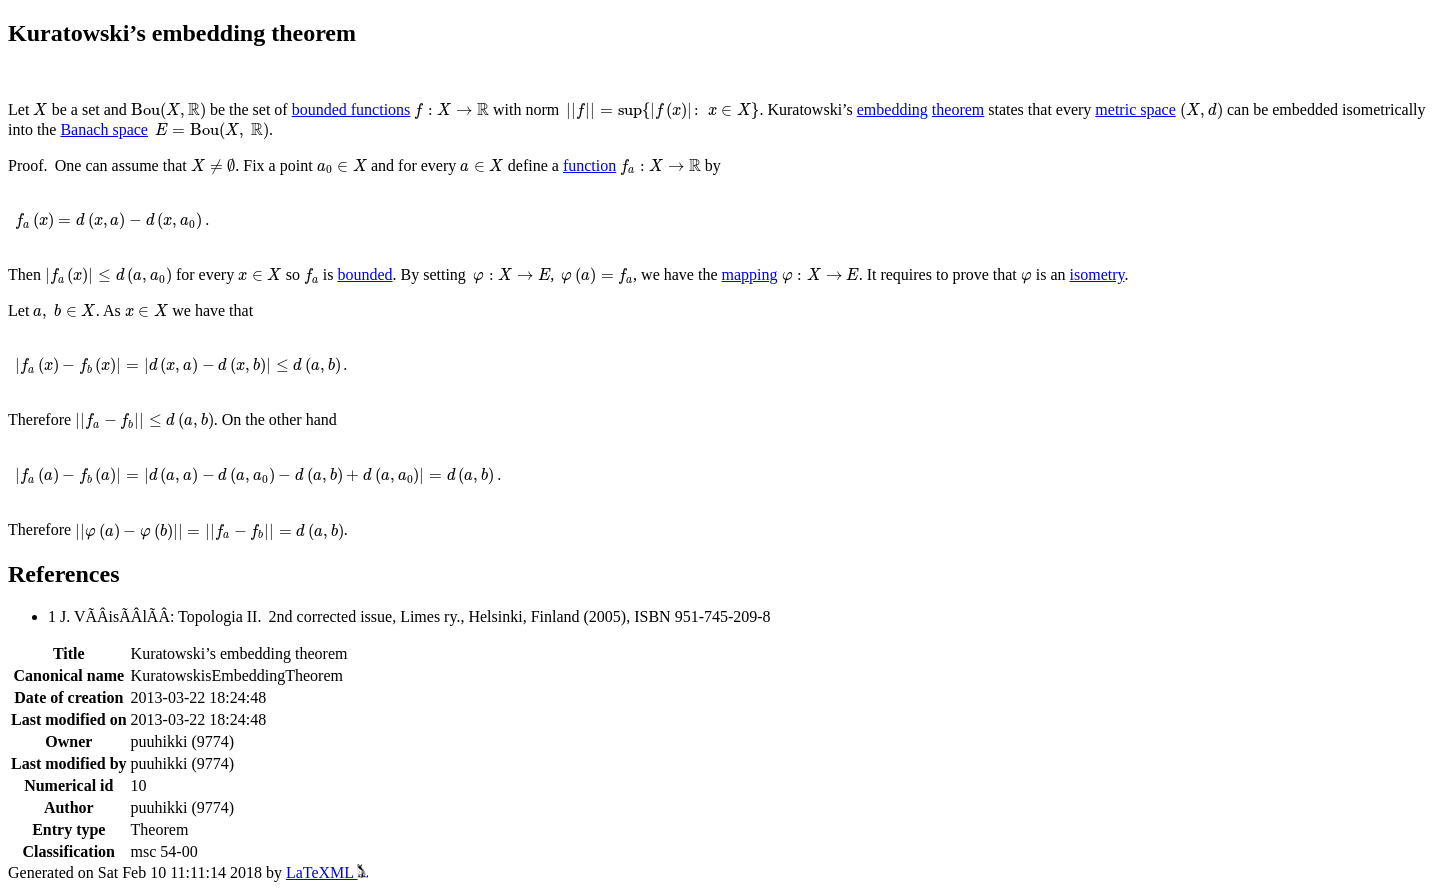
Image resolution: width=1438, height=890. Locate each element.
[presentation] (40, 109)
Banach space (104, 129)
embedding (892, 109)
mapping (750, 274)
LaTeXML (327, 872)
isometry (1097, 274)
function (589, 165)
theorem (958, 109)
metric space (1135, 109)
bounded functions (351, 109)
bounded (364, 274)
